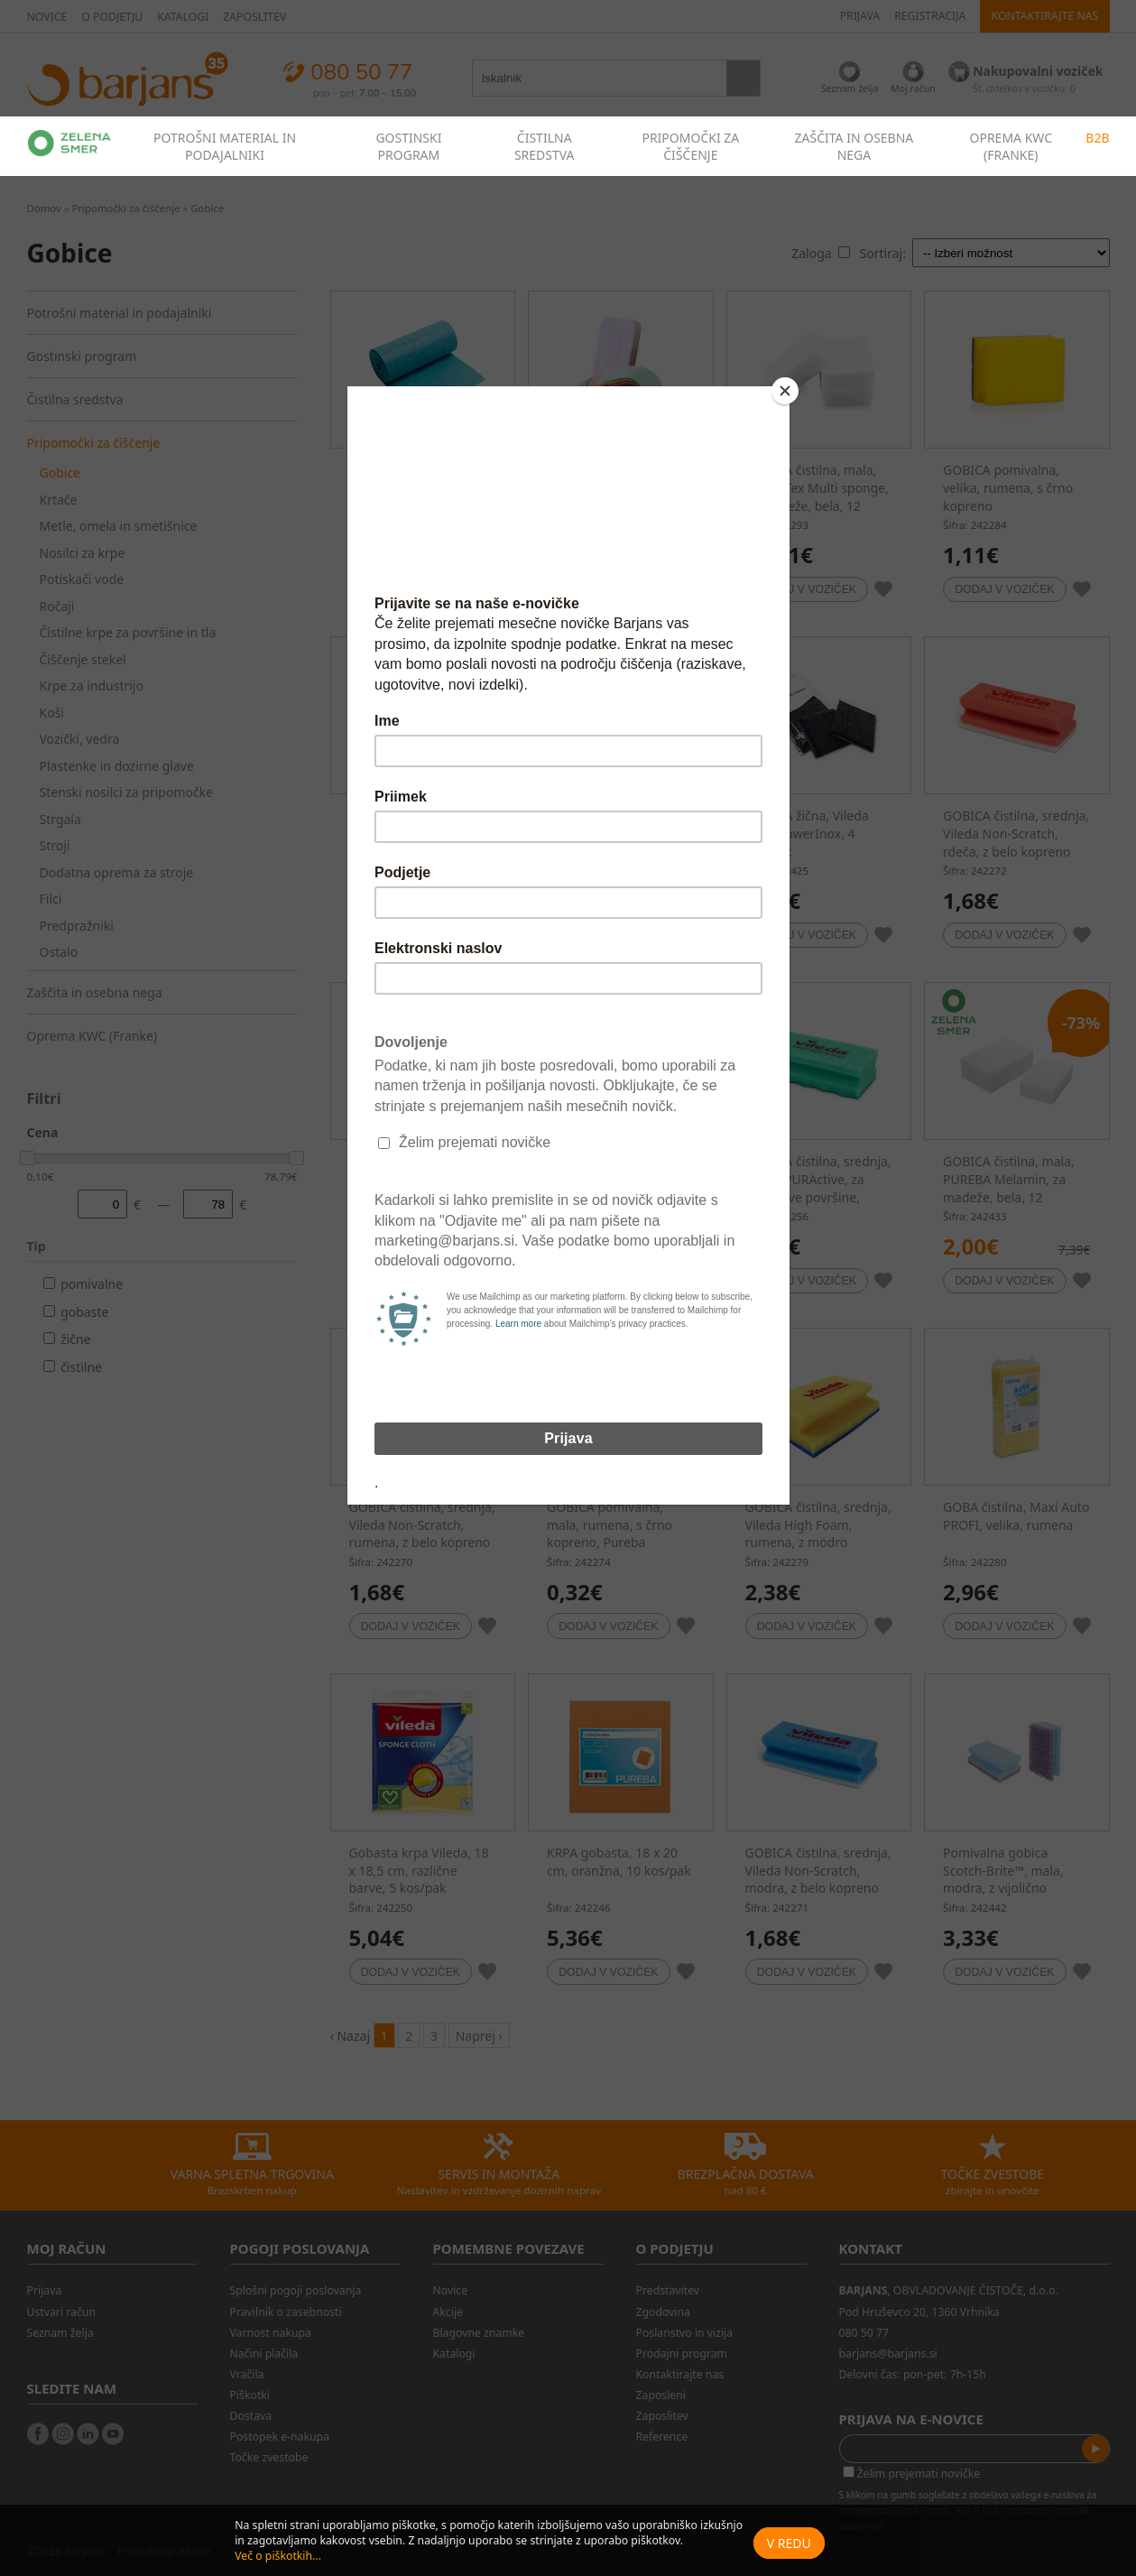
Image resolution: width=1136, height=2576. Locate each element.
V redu (789, 2543)
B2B (1097, 137)
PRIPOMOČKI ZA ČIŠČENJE (690, 146)
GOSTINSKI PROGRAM (408, 146)
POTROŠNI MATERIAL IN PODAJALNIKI (224, 146)
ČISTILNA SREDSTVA (544, 146)
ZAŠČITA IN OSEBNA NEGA (854, 146)
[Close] (785, 390)
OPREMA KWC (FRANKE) (1011, 146)
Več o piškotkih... (278, 2555)
